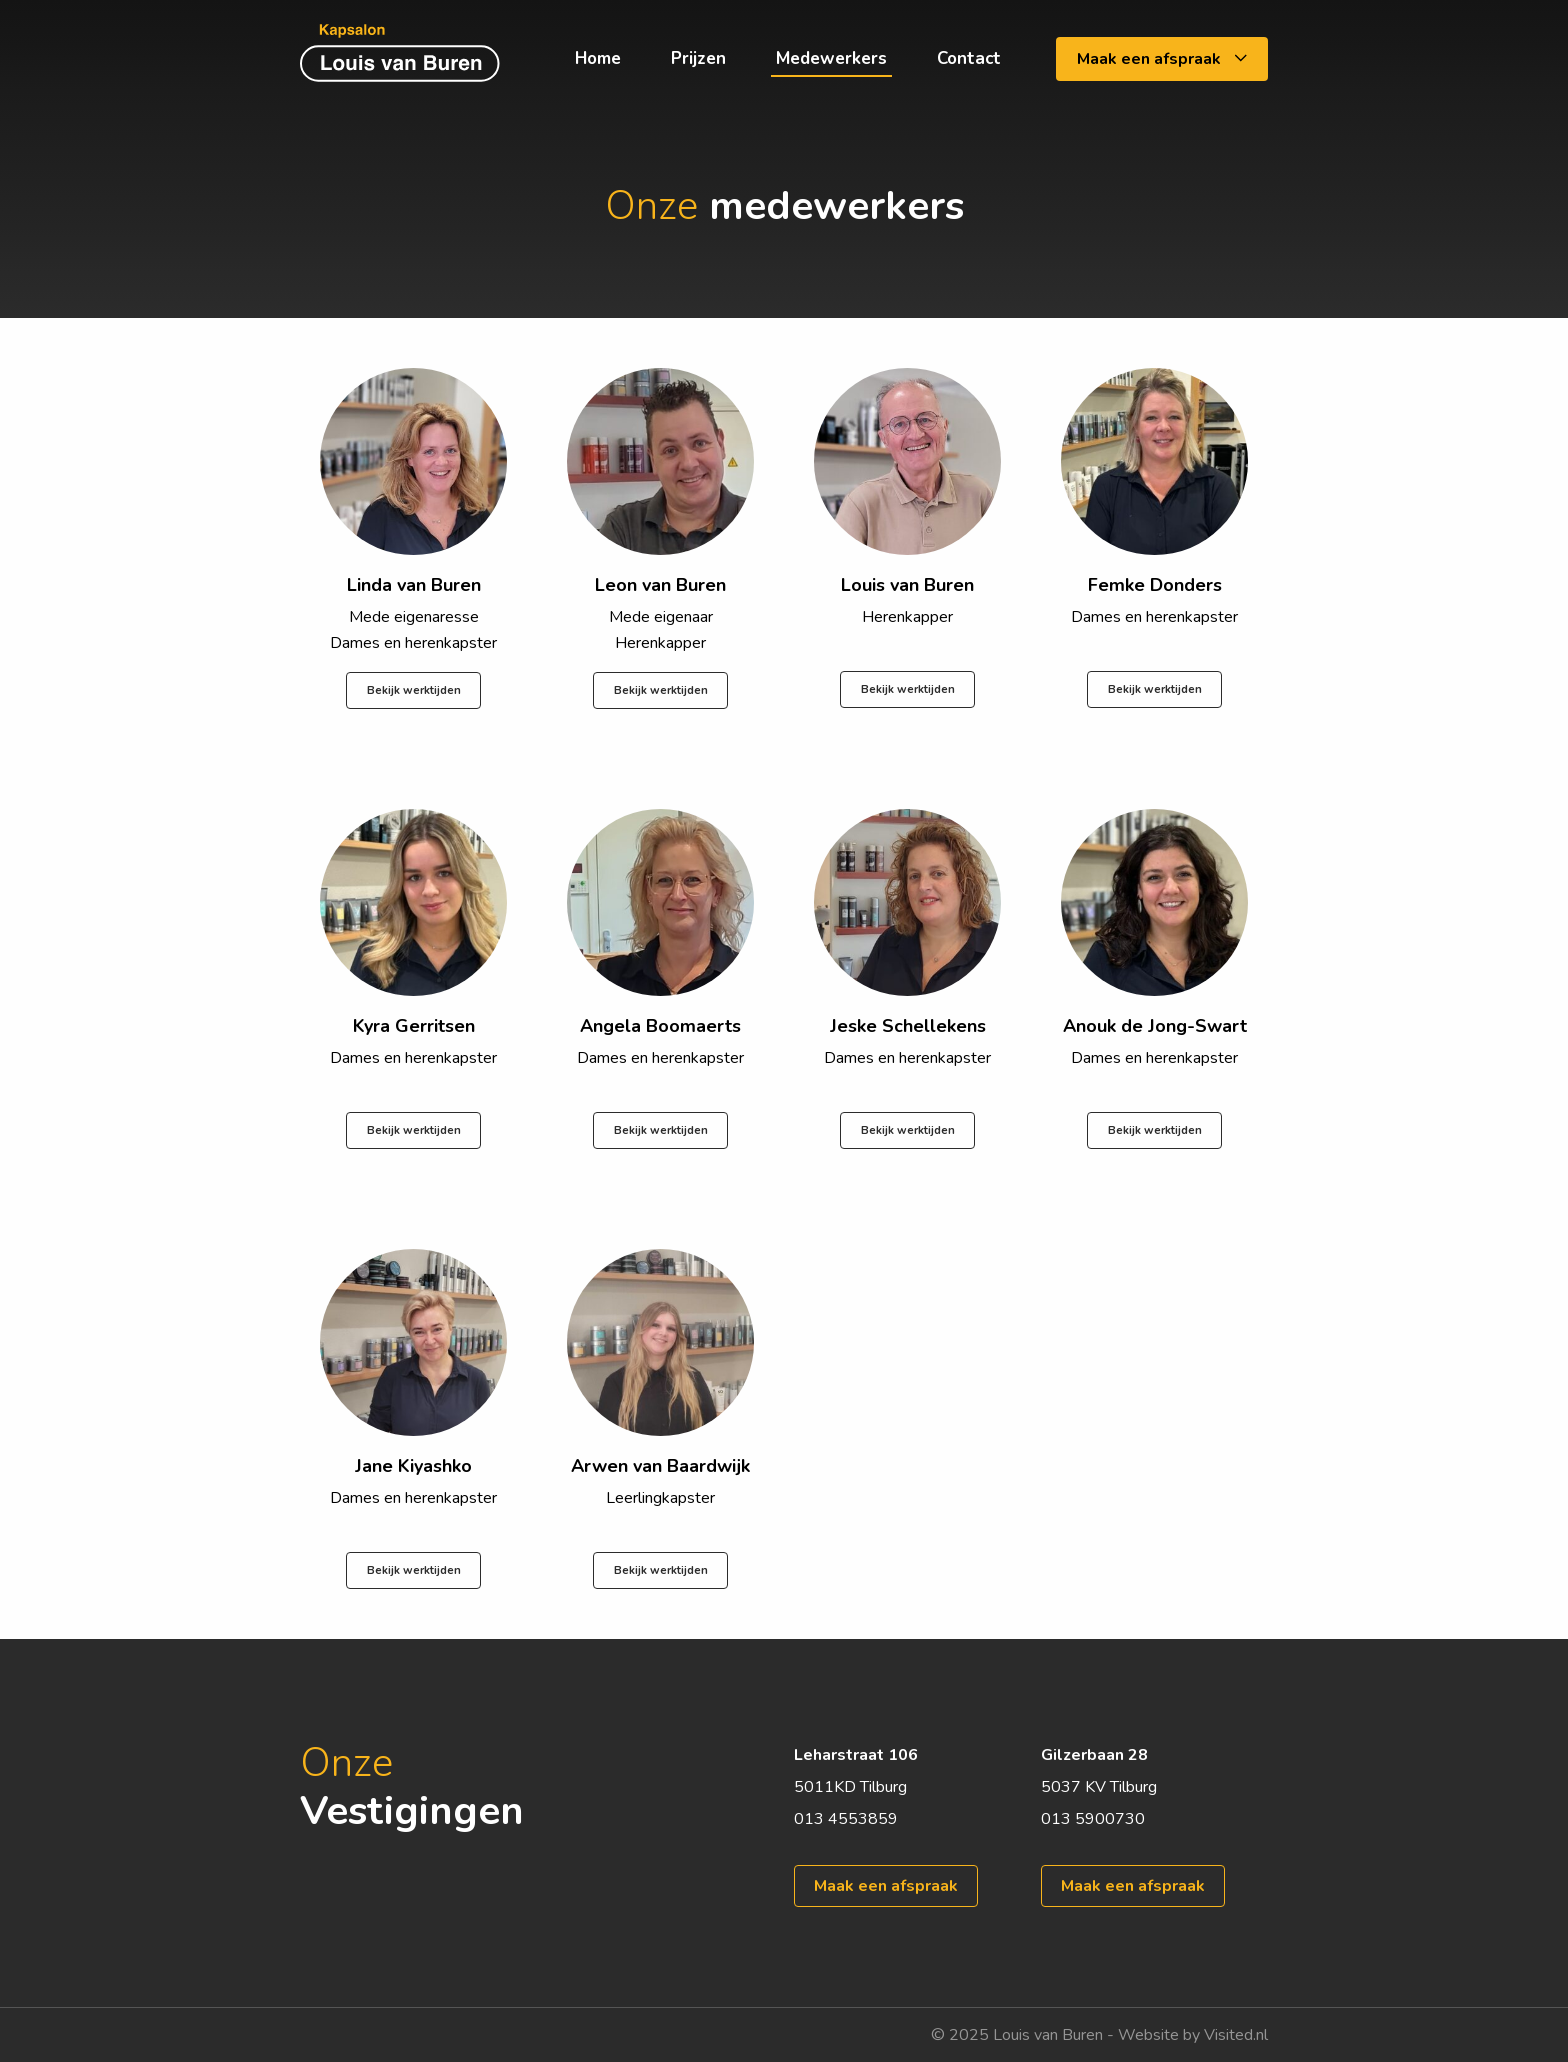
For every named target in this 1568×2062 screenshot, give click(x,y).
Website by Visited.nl (1193, 2035)
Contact (969, 58)
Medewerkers (831, 58)
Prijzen (698, 58)
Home (598, 58)
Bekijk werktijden (414, 690)
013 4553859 (846, 1819)
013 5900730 (1093, 1819)
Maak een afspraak (1162, 59)
